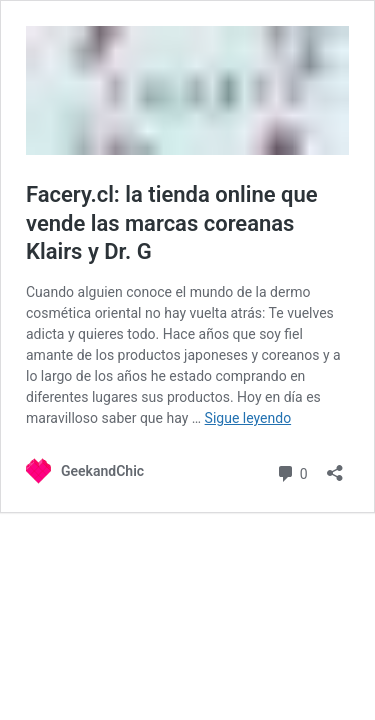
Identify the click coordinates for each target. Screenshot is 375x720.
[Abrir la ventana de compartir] (335, 466)
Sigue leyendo (248, 418)
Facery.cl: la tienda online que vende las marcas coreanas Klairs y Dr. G (172, 223)
